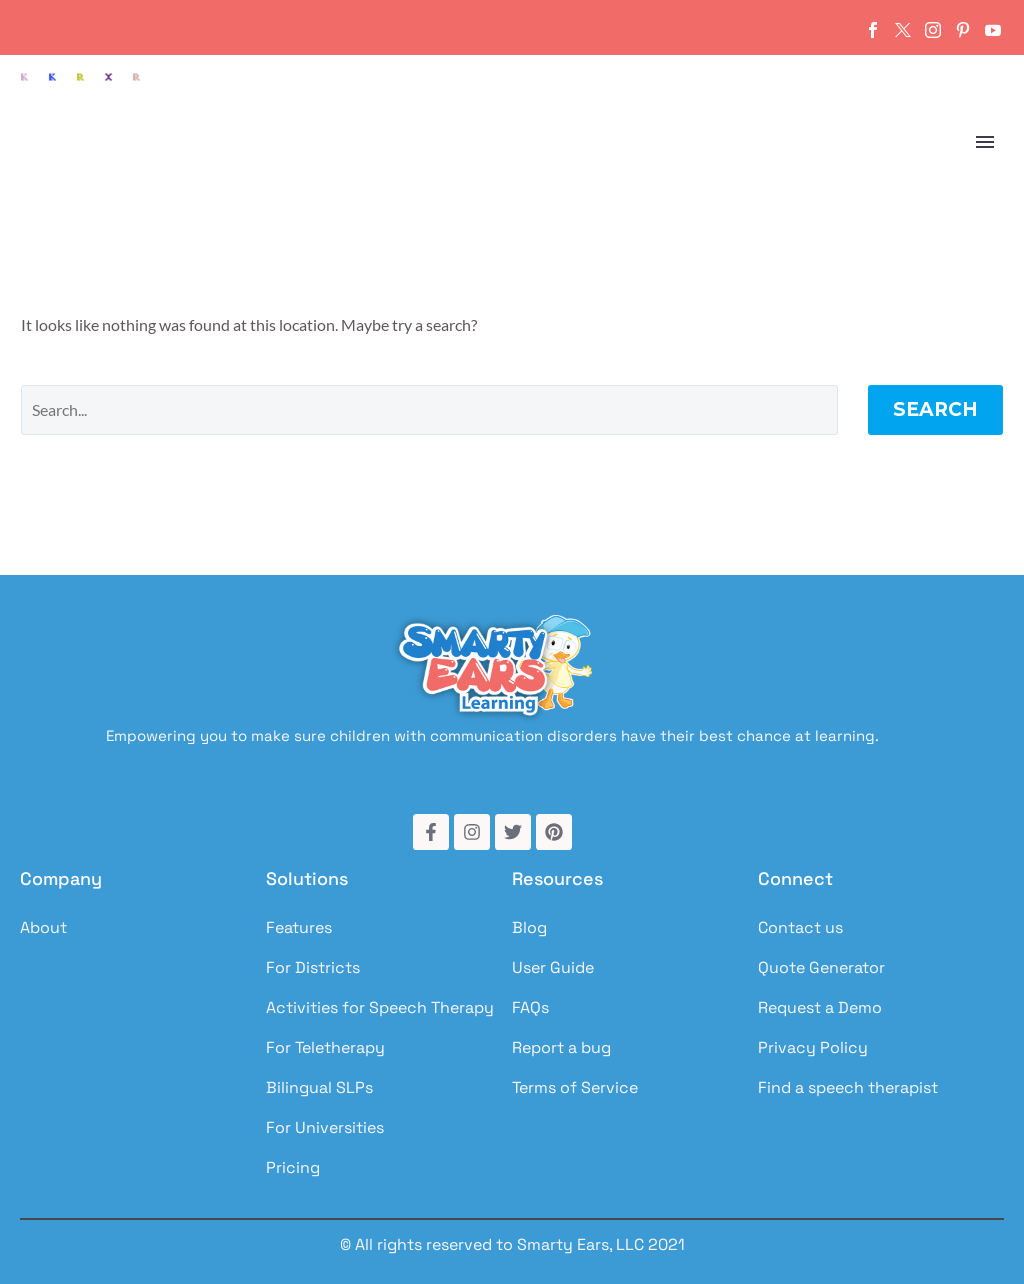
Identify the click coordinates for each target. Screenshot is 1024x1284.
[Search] (429, 410)
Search (935, 409)
